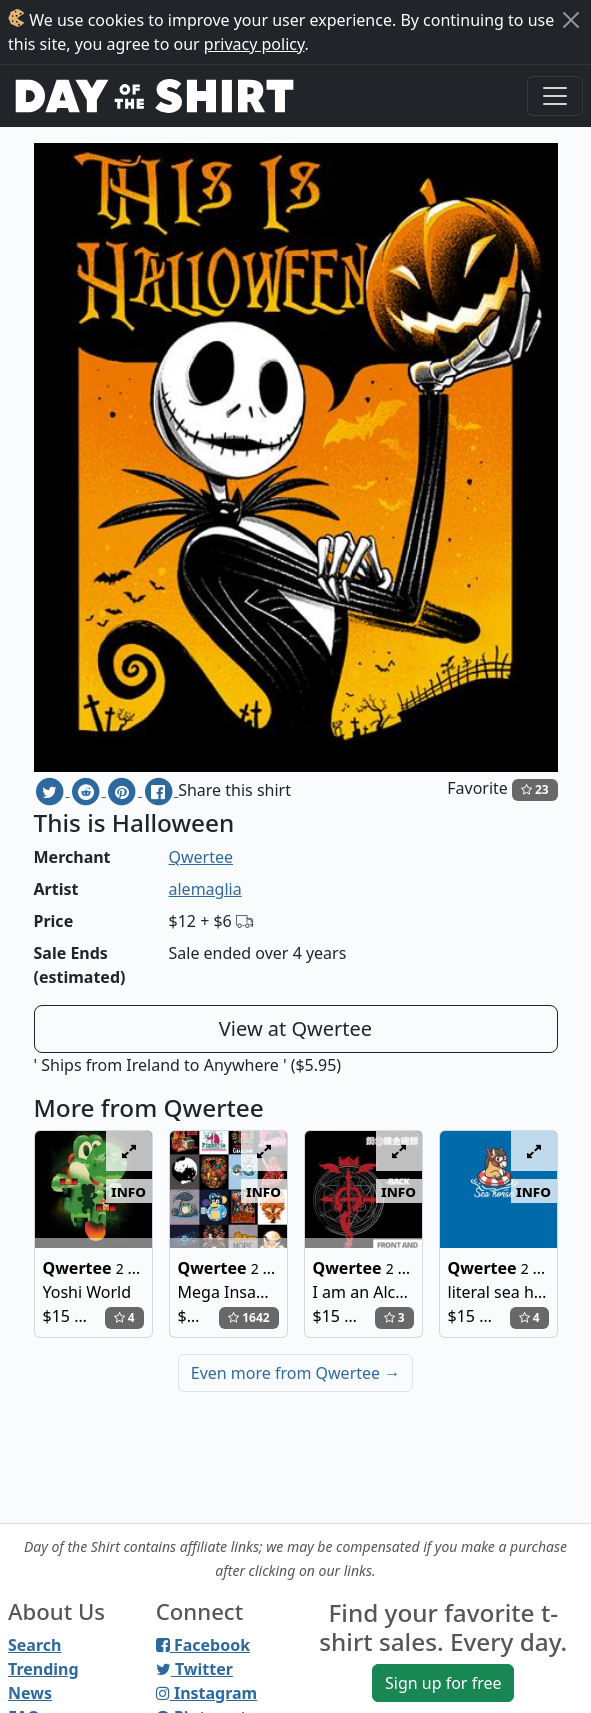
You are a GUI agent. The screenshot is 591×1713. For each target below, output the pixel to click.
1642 (249, 1317)
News (30, 1693)
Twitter (194, 1669)
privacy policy (254, 44)
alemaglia (205, 889)
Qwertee (201, 857)
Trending (43, 1669)
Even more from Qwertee (296, 1373)
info (128, 1191)
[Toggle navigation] (555, 96)
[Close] (571, 20)
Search (34, 1645)
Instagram (206, 1693)
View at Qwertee (295, 1028)
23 (535, 789)
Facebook (203, 1645)
